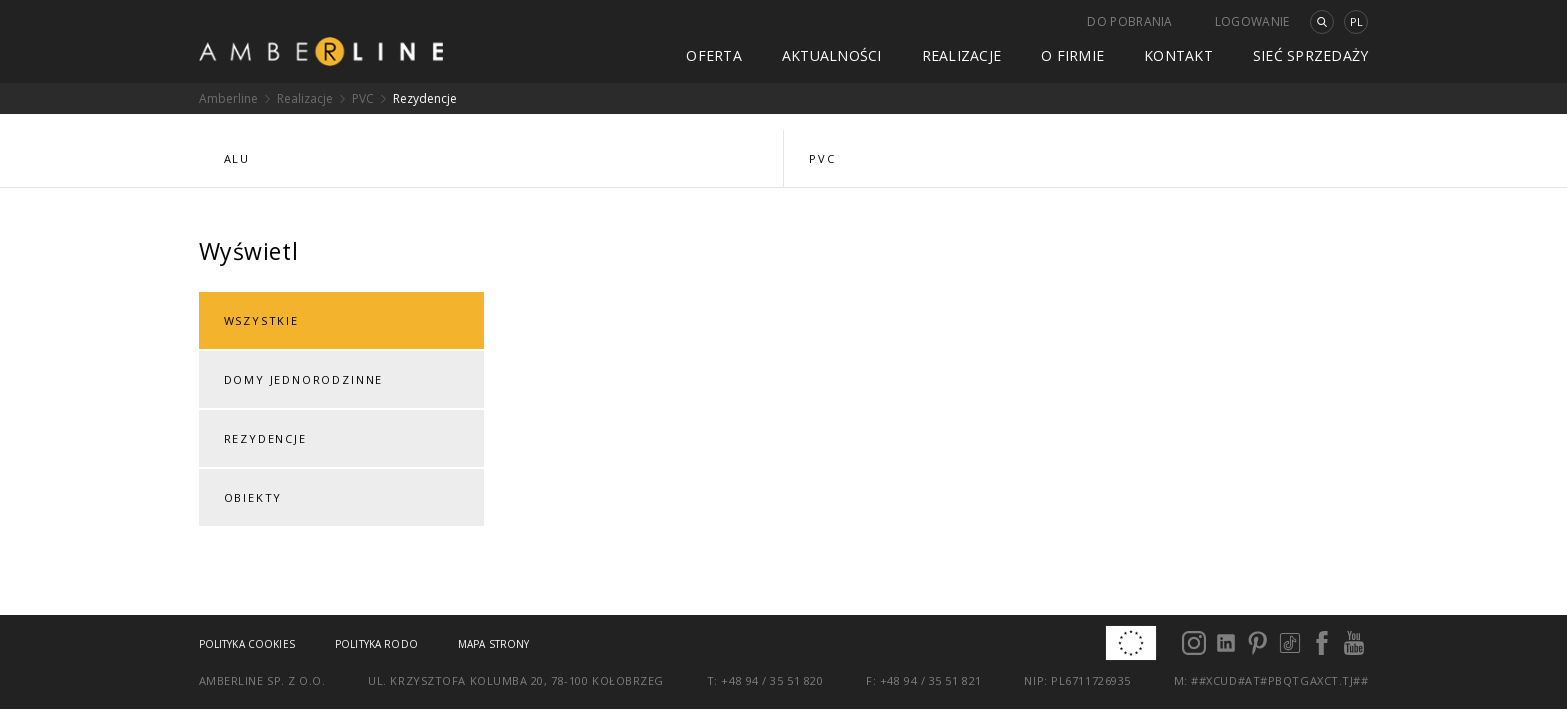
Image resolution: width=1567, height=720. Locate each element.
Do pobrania (1129, 21)
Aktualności (832, 55)
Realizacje (962, 55)
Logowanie (1252, 21)
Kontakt (1178, 55)
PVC (363, 98)
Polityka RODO (376, 644)
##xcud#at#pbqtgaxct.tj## (1279, 680)
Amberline (228, 98)
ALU (237, 158)
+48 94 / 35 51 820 (772, 680)
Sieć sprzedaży (1311, 55)
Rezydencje (425, 98)
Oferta (714, 55)
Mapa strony (494, 644)
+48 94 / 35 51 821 (931, 680)
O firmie (1072, 55)
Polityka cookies (247, 644)
